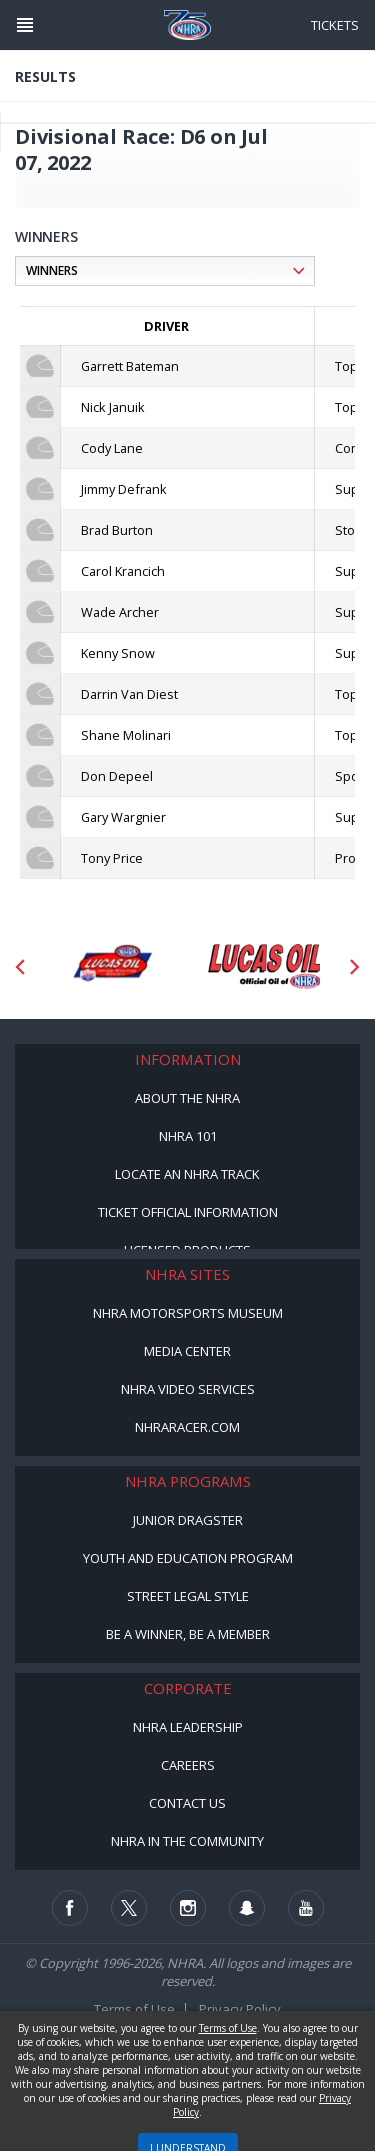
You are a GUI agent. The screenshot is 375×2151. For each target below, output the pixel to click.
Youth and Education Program (188, 1558)
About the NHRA (187, 1098)
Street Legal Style (188, 1596)
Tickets (335, 25)
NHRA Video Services (188, 1389)
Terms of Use (134, 2009)
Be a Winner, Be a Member (188, 1634)
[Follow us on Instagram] (188, 1908)
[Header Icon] (25, 25)
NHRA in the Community (187, 1841)
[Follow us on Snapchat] (247, 1908)
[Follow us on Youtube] (306, 1908)
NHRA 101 (188, 1136)
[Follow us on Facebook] (70, 1908)
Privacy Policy (240, 2009)
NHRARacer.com (187, 1427)
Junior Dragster (188, 1520)
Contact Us (187, 1803)
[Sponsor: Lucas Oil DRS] (111, 967)
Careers (188, 1765)
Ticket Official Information (188, 1212)
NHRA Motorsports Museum (188, 1313)
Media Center (187, 1351)
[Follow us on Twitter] (129, 1908)
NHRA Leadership (188, 1727)
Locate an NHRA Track (187, 1174)
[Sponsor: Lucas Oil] (264, 967)
